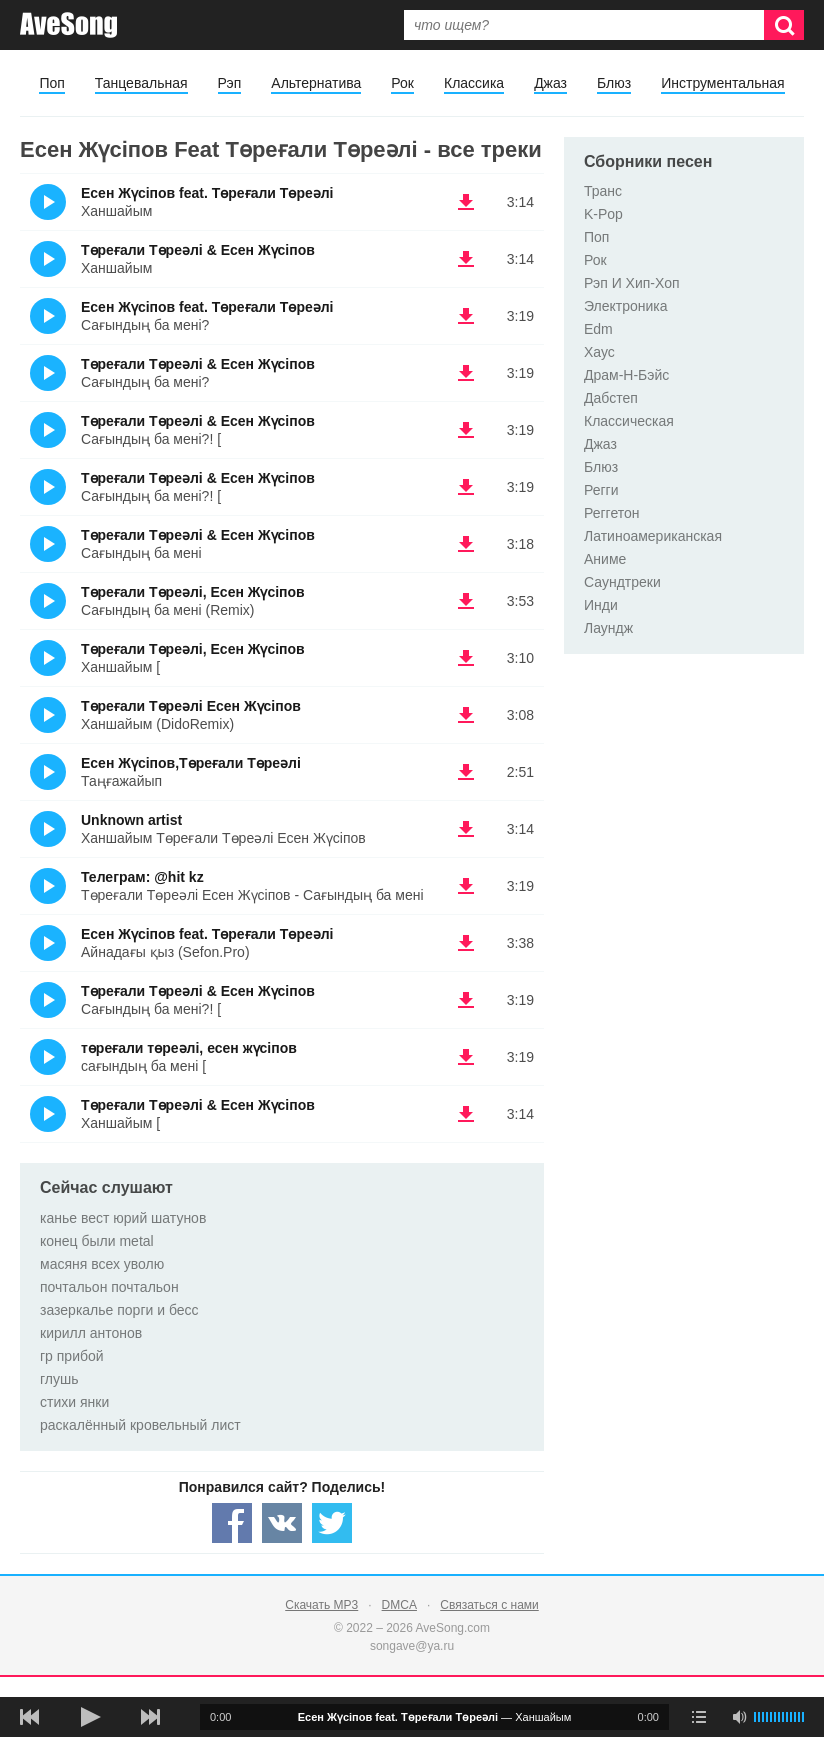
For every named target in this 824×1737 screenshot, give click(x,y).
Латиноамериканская (653, 536)
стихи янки (74, 1402)
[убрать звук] (739, 1717)
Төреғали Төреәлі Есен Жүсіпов (191, 706)
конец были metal (97, 1241)
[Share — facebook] (232, 1523)
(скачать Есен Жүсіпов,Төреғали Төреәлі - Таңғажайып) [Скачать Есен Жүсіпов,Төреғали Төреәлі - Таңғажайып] (466, 772)
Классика (474, 83)
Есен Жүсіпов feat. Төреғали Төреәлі (207, 193)
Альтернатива (316, 83)
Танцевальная (141, 83)
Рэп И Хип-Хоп (632, 283)
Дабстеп (611, 398)
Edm (598, 329)
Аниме (605, 559)
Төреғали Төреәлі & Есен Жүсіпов (198, 250)
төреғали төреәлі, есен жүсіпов (189, 1048)
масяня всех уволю (102, 1264)
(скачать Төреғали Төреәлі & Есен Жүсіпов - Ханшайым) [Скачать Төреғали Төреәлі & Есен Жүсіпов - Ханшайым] (466, 259)
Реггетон (612, 513)
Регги (601, 490)
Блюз (614, 83)
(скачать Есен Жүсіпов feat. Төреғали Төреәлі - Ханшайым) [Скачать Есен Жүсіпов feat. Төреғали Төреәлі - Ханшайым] (466, 202)
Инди (601, 605)
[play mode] (699, 1717)
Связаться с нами (489, 1605)
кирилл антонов (91, 1333)
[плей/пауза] (90, 1717)
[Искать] (784, 25)
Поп (51, 83)
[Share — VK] (282, 1523)
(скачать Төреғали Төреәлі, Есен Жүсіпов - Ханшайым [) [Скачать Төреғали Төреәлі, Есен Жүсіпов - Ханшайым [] (466, 658)
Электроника (626, 306)
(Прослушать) (48, 202)
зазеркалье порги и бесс (119, 1310)
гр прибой (72, 1356)
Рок (402, 83)
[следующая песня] (150, 1717)
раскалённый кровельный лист (140, 1425)
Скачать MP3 (321, 1605)
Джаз (550, 83)
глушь (59, 1379)
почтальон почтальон (109, 1287)
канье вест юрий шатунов (123, 1218)
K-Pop (603, 214)
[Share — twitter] (332, 1523)
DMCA (399, 1605)
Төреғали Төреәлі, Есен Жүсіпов (193, 592)
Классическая (629, 421)
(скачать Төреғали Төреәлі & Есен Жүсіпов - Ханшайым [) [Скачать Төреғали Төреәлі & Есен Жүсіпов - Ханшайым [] (466, 1114)
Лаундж (608, 628)
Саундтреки (622, 582)
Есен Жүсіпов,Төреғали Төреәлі (191, 763)
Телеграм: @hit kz (142, 877)
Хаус (599, 352)
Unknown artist (131, 820)
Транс (603, 191)
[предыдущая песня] (30, 1717)
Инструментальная (722, 83)
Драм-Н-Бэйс (626, 375)
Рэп (230, 83)
